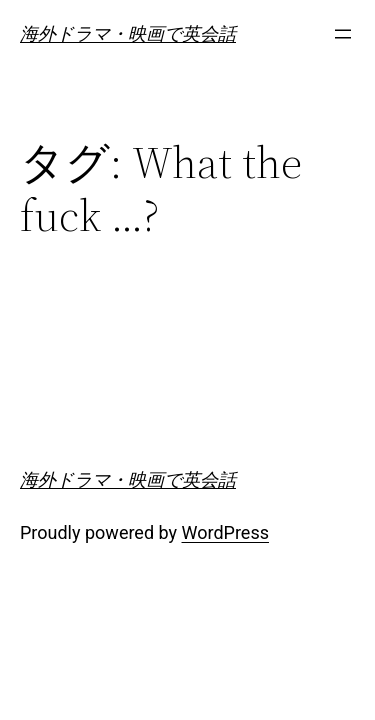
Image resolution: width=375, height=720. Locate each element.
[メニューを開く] (343, 34)
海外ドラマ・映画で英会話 (128, 33)
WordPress (225, 532)
